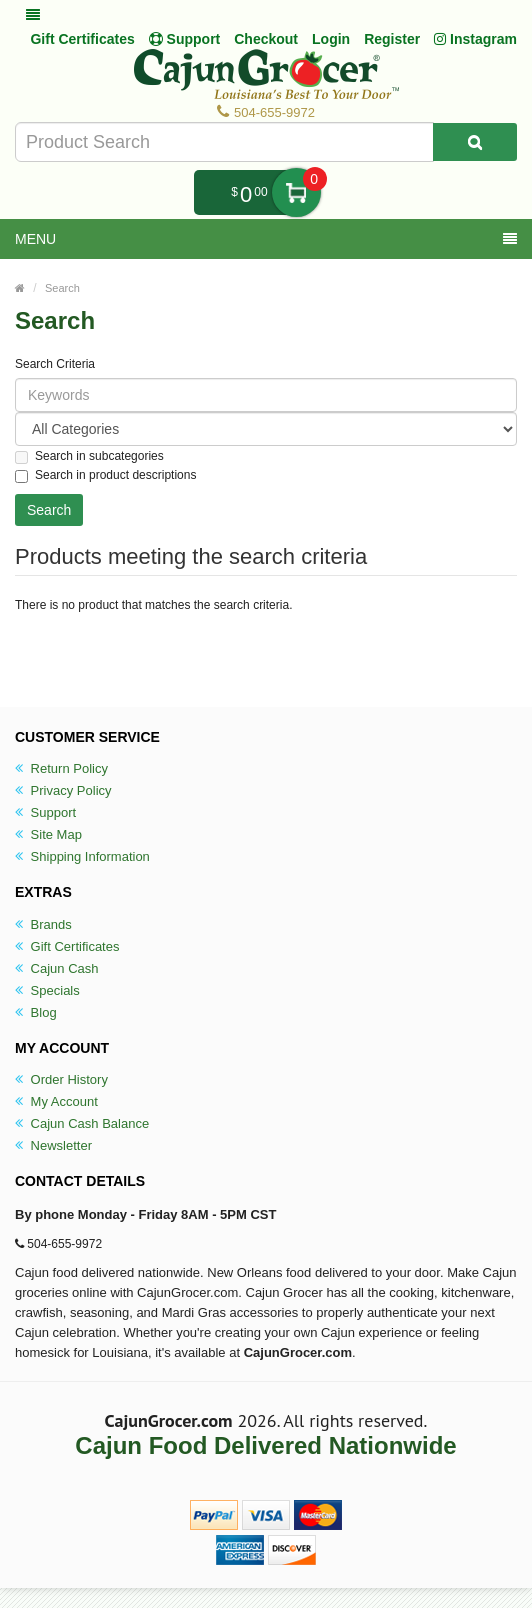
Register (392, 39)
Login (331, 39)
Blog (36, 1012)
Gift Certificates (82, 39)
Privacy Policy (63, 790)
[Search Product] (475, 142)
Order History (61, 1079)
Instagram (475, 39)
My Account (56, 1101)
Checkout (266, 39)
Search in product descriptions (105, 475)
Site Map (48, 834)
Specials (47, 990)
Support (45, 812)
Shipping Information (82, 856)
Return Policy (61, 768)
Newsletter (53, 1145)
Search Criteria (55, 364)
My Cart (296, 192)
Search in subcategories (89, 456)
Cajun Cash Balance (82, 1123)
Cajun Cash (57, 968)
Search (62, 288)
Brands (43, 924)
